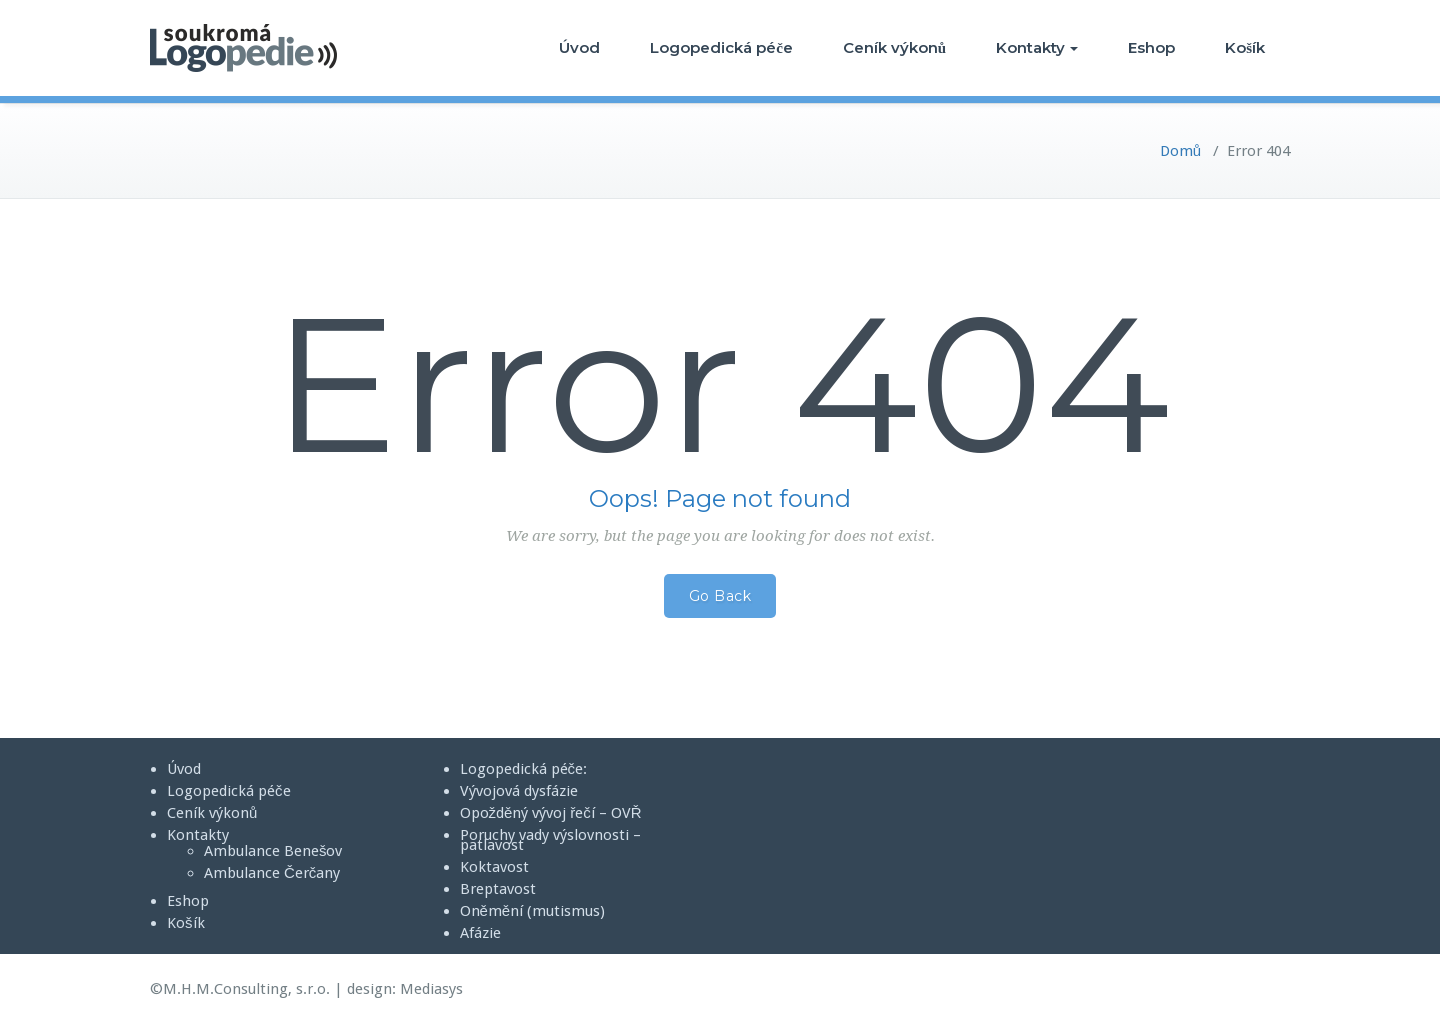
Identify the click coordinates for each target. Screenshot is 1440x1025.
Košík (1245, 47)
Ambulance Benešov (273, 851)
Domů (1180, 151)
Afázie (480, 933)
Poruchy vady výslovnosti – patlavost (550, 840)
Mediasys (431, 989)
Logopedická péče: (524, 769)
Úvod (579, 47)
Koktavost (494, 867)
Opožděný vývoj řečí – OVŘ (551, 813)
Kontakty (1037, 47)
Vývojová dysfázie (519, 791)
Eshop (1151, 47)
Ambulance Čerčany (272, 873)
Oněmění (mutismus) (533, 911)
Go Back (720, 596)
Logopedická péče (721, 47)
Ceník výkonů (894, 47)
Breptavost (498, 889)
